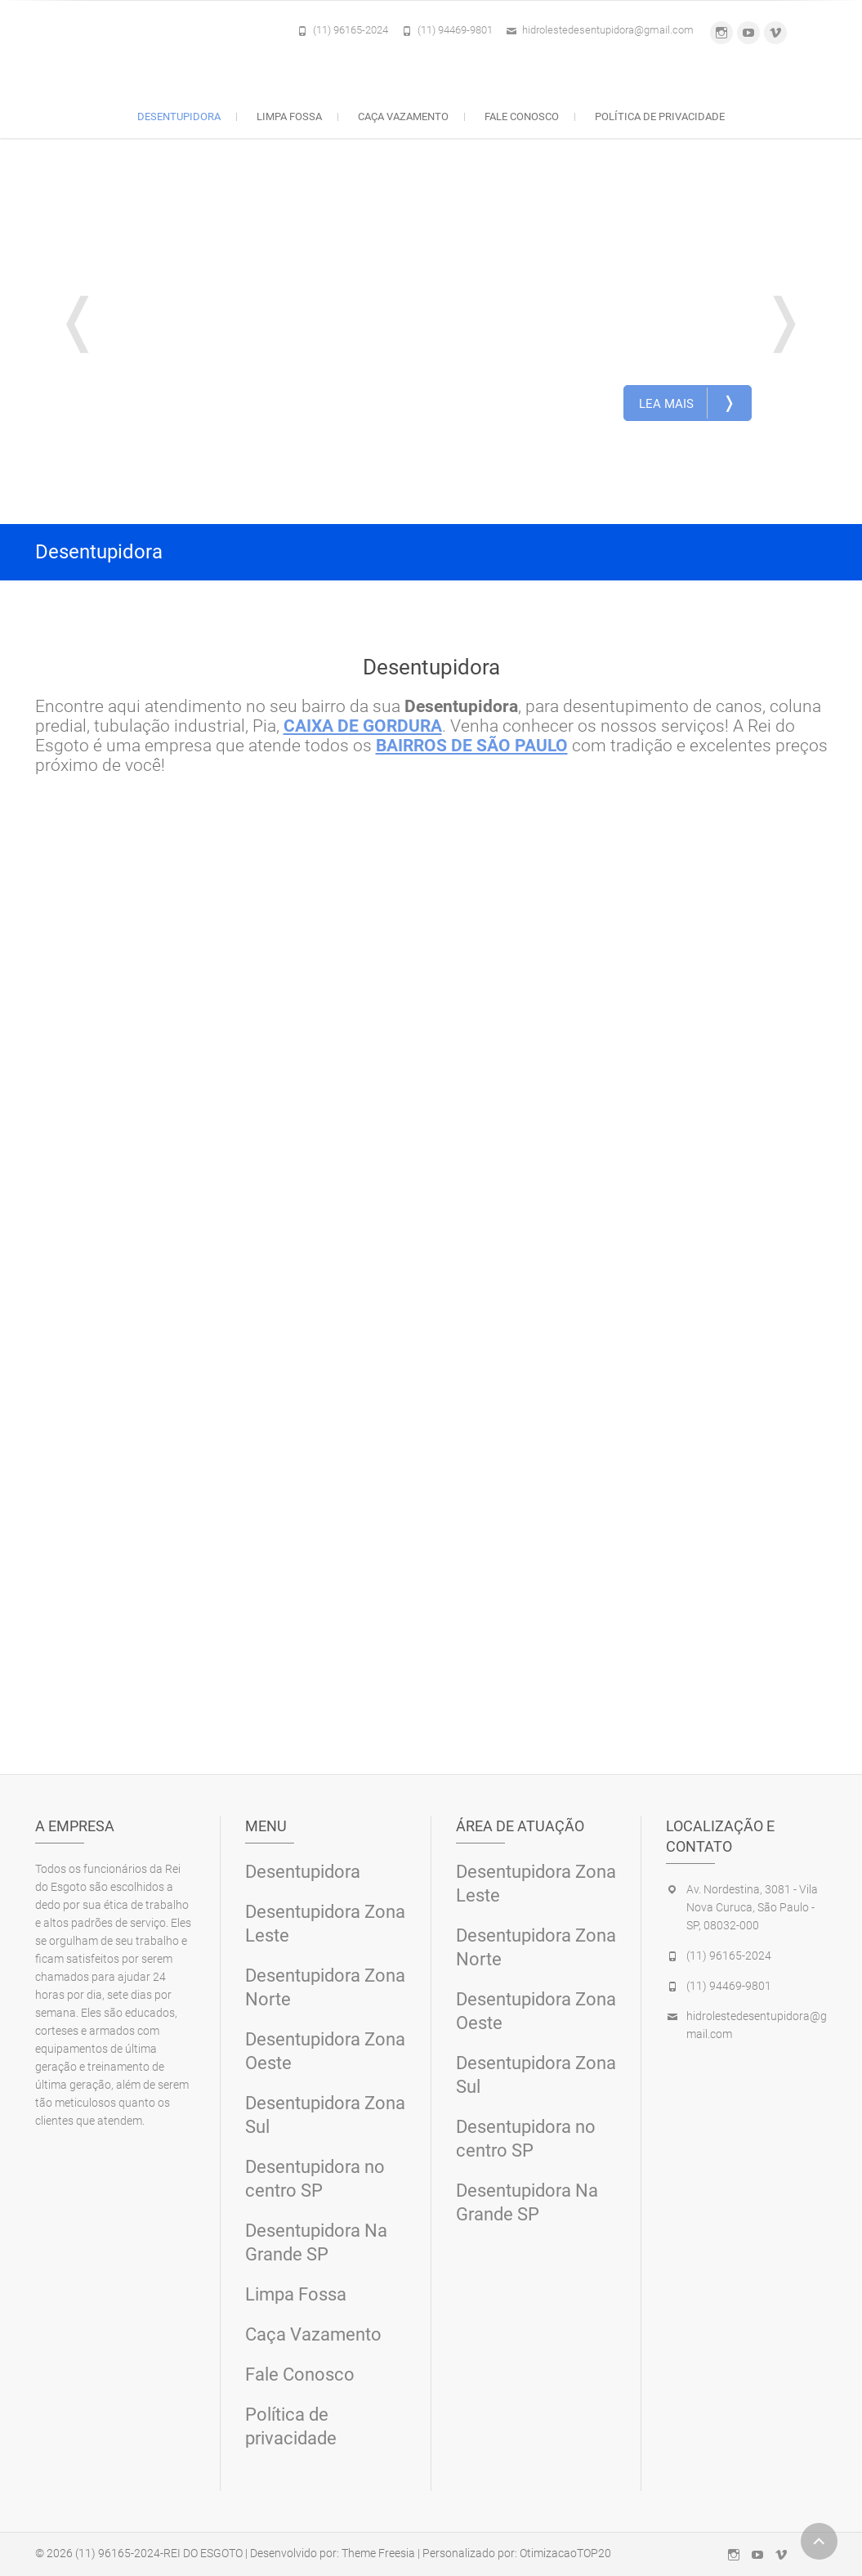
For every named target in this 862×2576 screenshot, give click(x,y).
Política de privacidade (660, 116)
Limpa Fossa (289, 116)
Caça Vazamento (403, 116)
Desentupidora (179, 116)
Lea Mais (687, 403)
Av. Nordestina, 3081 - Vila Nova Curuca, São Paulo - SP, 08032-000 (752, 1906)
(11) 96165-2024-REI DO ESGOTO (159, 2552)
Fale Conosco (522, 116)
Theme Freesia (378, 2552)
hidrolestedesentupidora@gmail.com (608, 30)
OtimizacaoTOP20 (565, 2552)
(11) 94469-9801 (455, 30)
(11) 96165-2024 (350, 30)
